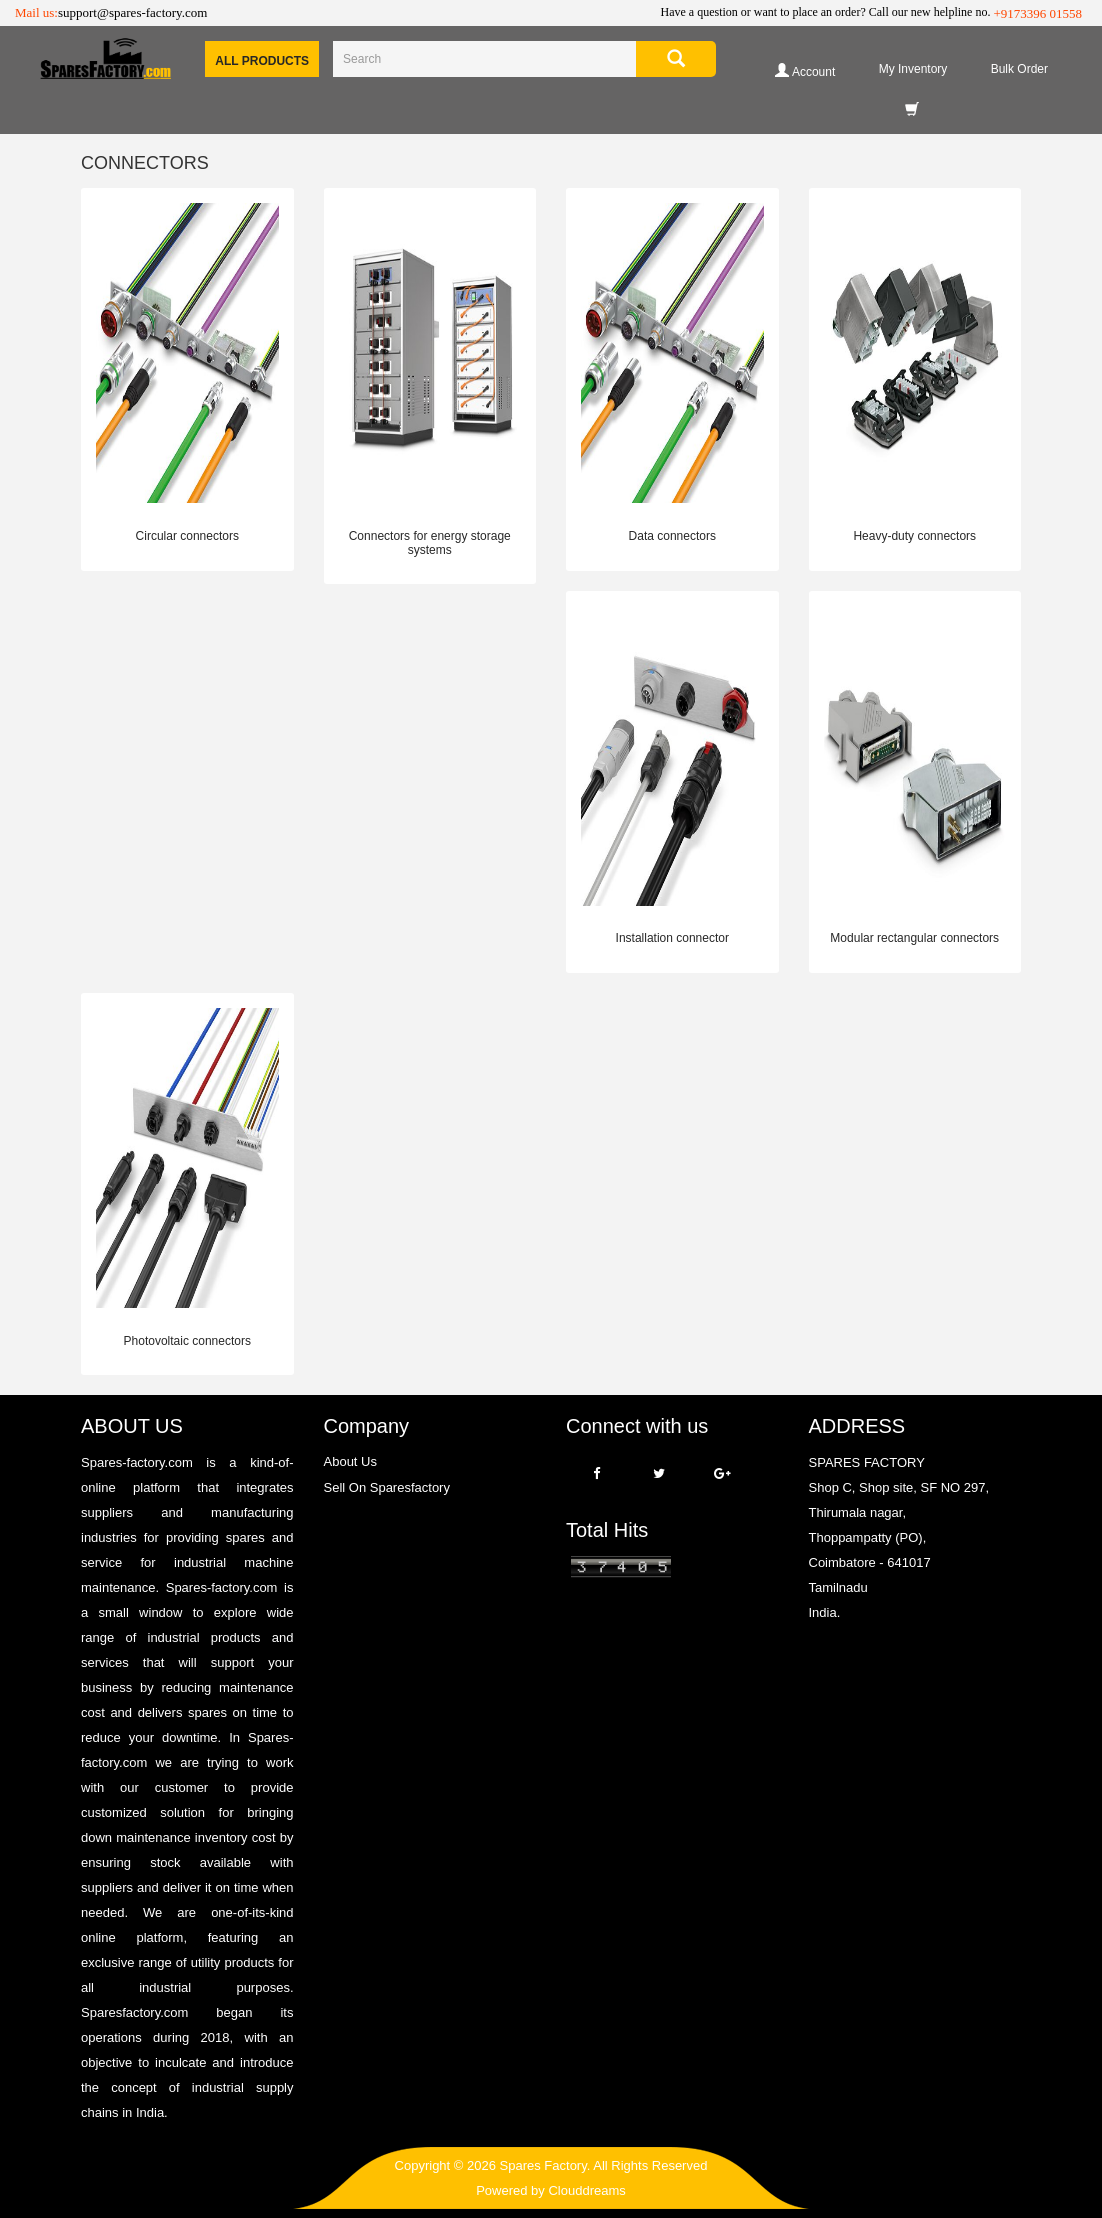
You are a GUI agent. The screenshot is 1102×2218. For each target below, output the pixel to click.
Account (805, 70)
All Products (262, 61)
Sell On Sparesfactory (387, 1487)
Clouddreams (586, 2190)
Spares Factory (543, 2165)
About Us (350, 1461)
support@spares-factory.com (132, 12)
